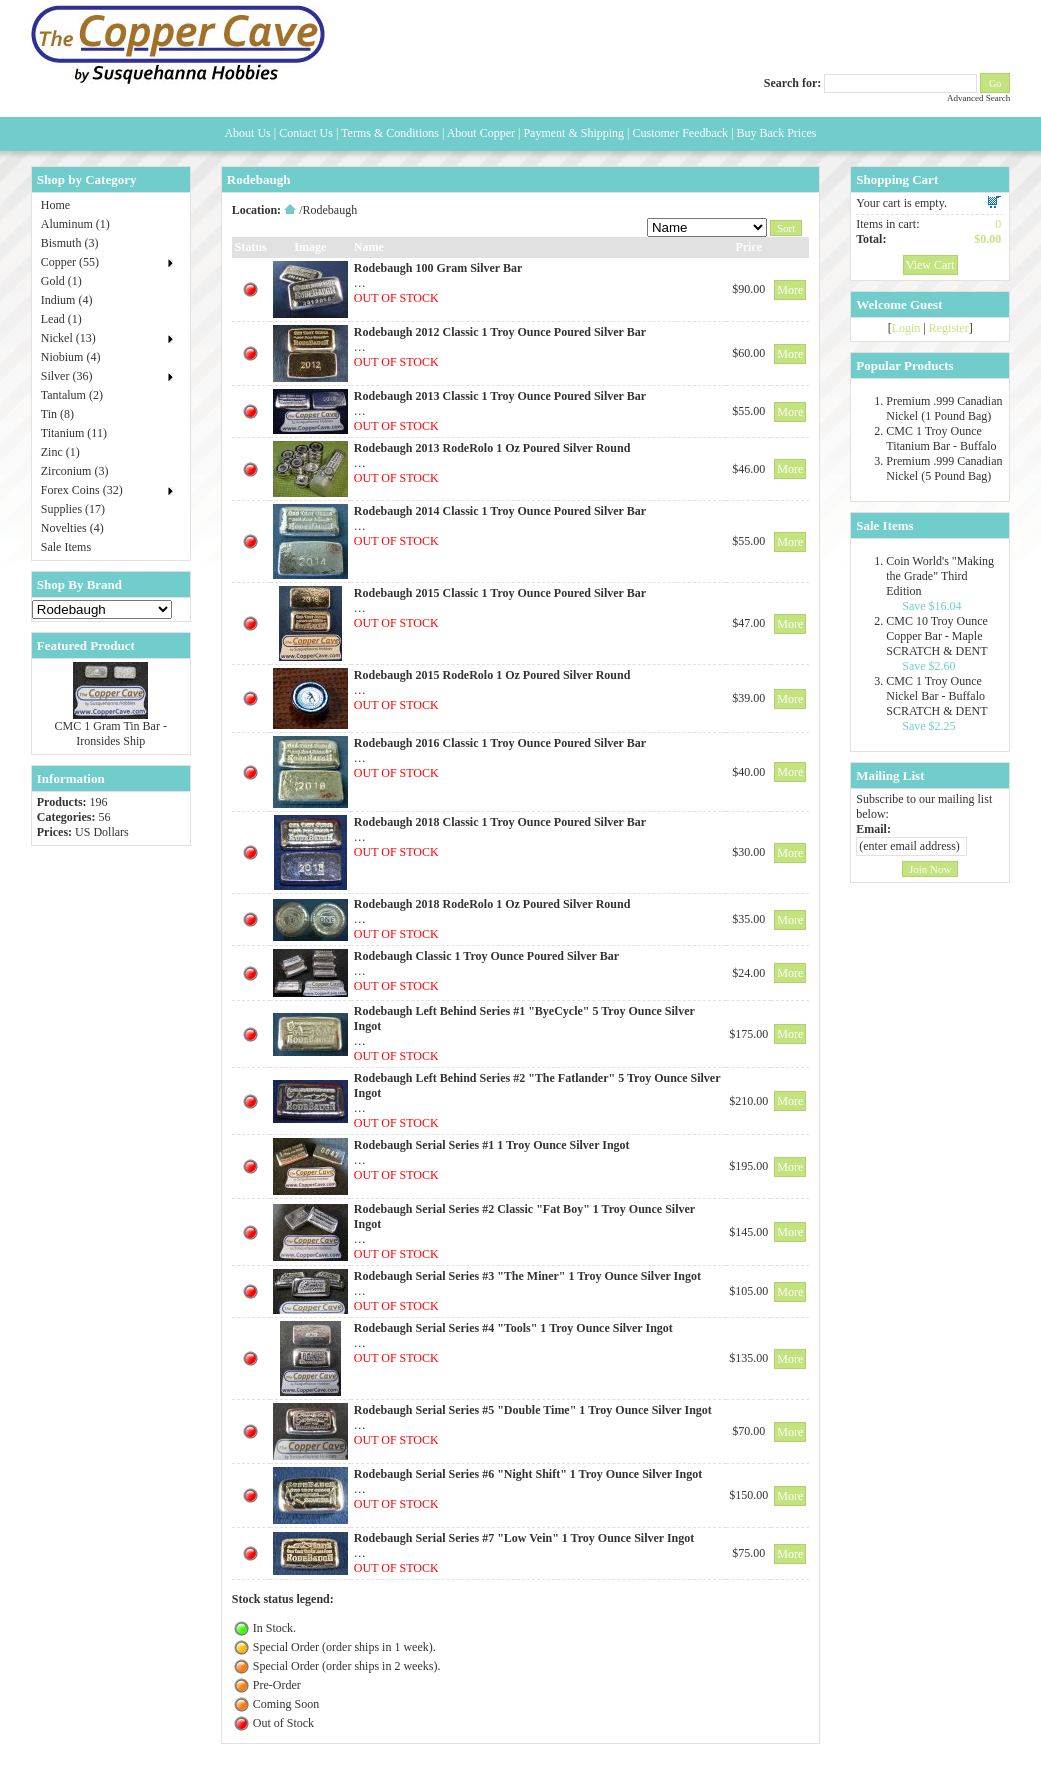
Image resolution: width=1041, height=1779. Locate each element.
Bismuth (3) (70, 243)
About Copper (481, 133)
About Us (247, 133)
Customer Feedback (680, 133)
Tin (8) (57, 414)
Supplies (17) (73, 509)
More (790, 290)
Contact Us (306, 133)
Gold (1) (61, 281)
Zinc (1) (60, 452)
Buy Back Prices (777, 133)
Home (55, 205)
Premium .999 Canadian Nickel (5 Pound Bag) (944, 468)
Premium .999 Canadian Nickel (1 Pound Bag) (944, 408)
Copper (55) (70, 262)
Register (949, 328)
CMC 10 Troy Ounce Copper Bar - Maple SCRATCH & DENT (937, 636)
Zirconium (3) (75, 471)
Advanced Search (978, 98)
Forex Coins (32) (82, 490)
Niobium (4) (71, 357)
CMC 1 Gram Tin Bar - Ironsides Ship (111, 733)
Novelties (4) (72, 528)
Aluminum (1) (75, 224)
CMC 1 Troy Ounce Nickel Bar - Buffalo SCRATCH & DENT (936, 696)
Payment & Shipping (573, 133)
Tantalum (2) (72, 395)
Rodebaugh (329, 210)
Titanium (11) (74, 433)
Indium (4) (67, 300)
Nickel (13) (68, 338)
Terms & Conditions (390, 133)
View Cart (930, 265)
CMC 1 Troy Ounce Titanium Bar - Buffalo (941, 438)
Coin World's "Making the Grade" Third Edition (940, 576)
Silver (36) (67, 376)
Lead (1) (61, 319)
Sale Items (66, 547)
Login (906, 328)
